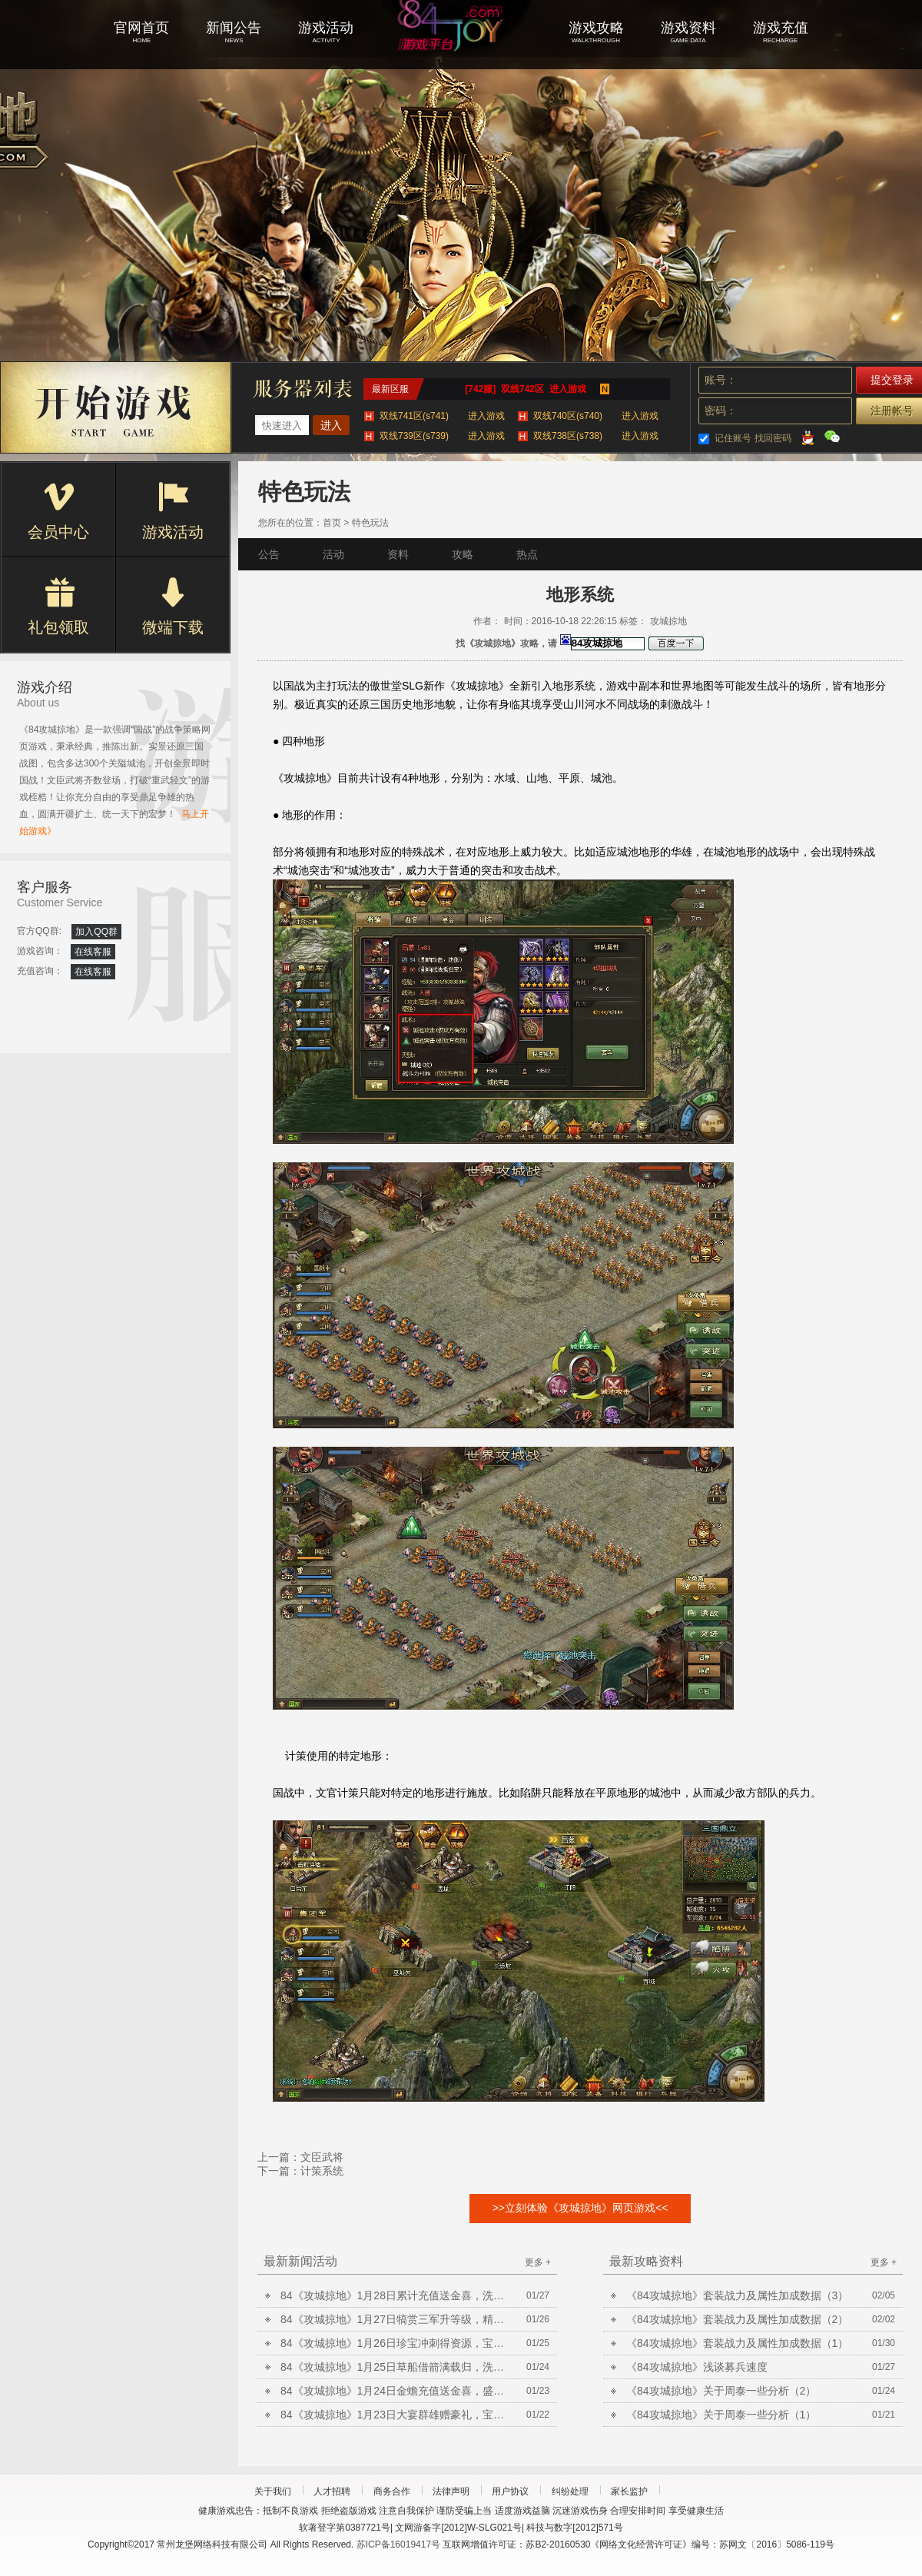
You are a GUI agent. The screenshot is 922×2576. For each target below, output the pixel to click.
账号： (721, 380)
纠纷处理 (570, 2491)
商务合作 (391, 2491)
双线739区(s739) (442, 436)
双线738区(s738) (595, 436)
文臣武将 (321, 2157)
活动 (333, 554)
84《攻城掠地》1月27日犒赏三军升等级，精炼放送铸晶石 (395, 2319)
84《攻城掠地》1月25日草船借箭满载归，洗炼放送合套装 (395, 2367)
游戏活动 (173, 511)
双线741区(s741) (442, 416)
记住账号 (733, 438)
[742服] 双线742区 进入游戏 (525, 389)
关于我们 (272, 2491)
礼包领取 (58, 606)
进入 (331, 425)
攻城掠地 (461, 46)
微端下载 (173, 606)
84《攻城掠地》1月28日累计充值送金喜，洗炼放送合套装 (395, 2295)
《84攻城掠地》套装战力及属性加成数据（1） (737, 2343)
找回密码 (773, 438)
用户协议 (510, 2491)
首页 (332, 522)
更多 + (538, 2262)
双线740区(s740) (595, 416)
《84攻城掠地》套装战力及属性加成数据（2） (737, 2319)
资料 (398, 554)
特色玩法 (370, 522)
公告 (269, 554)
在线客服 (93, 951)
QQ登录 (807, 436)
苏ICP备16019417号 (398, 2544)
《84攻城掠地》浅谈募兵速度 (697, 2367)
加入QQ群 (96, 931)
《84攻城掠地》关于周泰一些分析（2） (721, 2391)
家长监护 (629, 2491)
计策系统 (321, 2171)
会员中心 (58, 511)
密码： (721, 410)
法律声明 (451, 2491)
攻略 (462, 554)
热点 (527, 554)
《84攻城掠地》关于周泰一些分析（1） (721, 2414)
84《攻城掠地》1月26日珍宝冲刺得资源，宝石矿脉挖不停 (395, 2343)
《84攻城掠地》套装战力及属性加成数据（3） (737, 2295)
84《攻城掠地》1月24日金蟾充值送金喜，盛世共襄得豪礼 (395, 2391)
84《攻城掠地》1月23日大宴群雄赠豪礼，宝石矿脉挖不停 (395, 2414)
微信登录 (832, 436)
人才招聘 (331, 2491)
